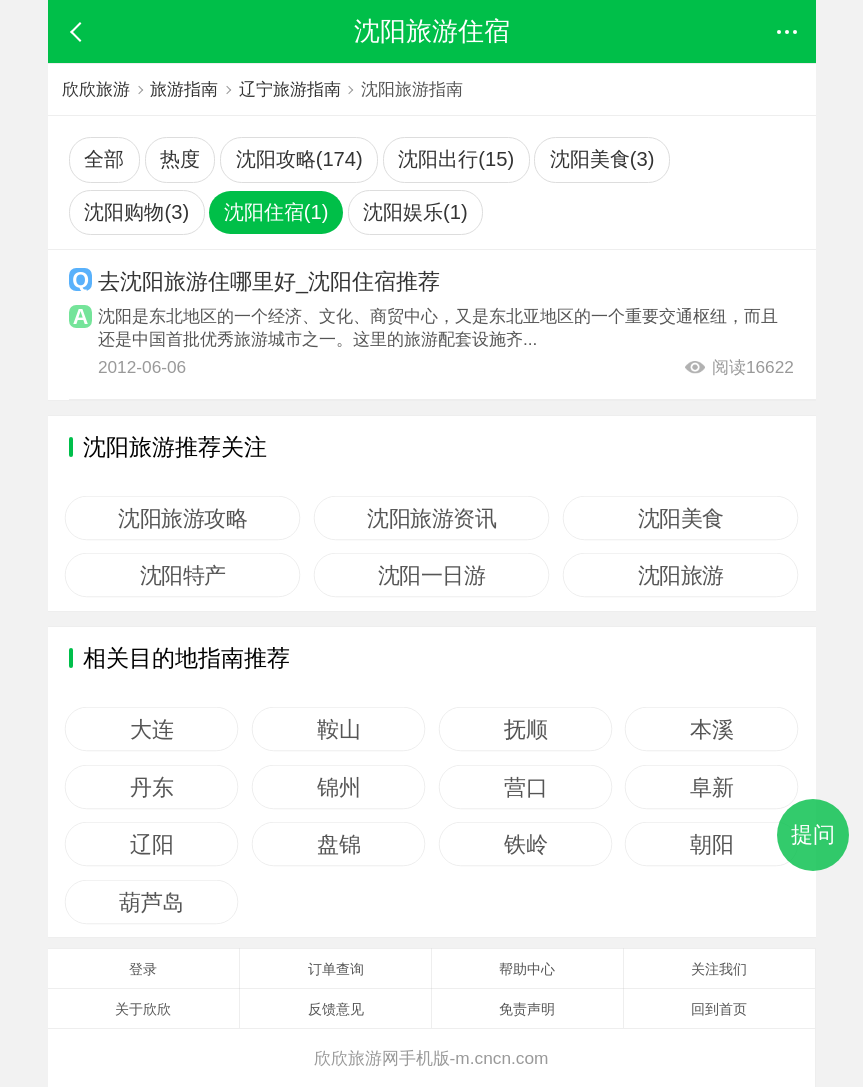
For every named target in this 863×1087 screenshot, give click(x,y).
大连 (152, 729)
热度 (180, 159)
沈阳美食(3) (602, 159)
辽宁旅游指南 (290, 89)
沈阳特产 (183, 575)
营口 (525, 787)
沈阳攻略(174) (299, 159)
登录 (143, 969)
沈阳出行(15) (456, 159)
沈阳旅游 (680, 575)
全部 (104, 159)
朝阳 (711, 844)
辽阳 (152, 844)
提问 (813, 834)
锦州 (338, 787)
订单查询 (336, 969)
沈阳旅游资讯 (431, 518)
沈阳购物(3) (136, 212)
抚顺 (525, 729)
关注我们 (719, 969)
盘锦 (338, 844)
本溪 (711, 729)
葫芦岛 (152, 902)
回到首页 (719, 1009)
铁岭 (525, 844)
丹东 (152, 787)
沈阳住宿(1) (276, 212)
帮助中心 (527, 969)
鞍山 (338, 729)
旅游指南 (184, 89)
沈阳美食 (680, 518)
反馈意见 (336, 1009)
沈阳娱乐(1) (415, 212)
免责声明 (527, 1009)
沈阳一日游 (432, 575)
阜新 (711, 787)
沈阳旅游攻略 (183, 518)
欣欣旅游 (96, 89)
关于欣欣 (143, 1009)
